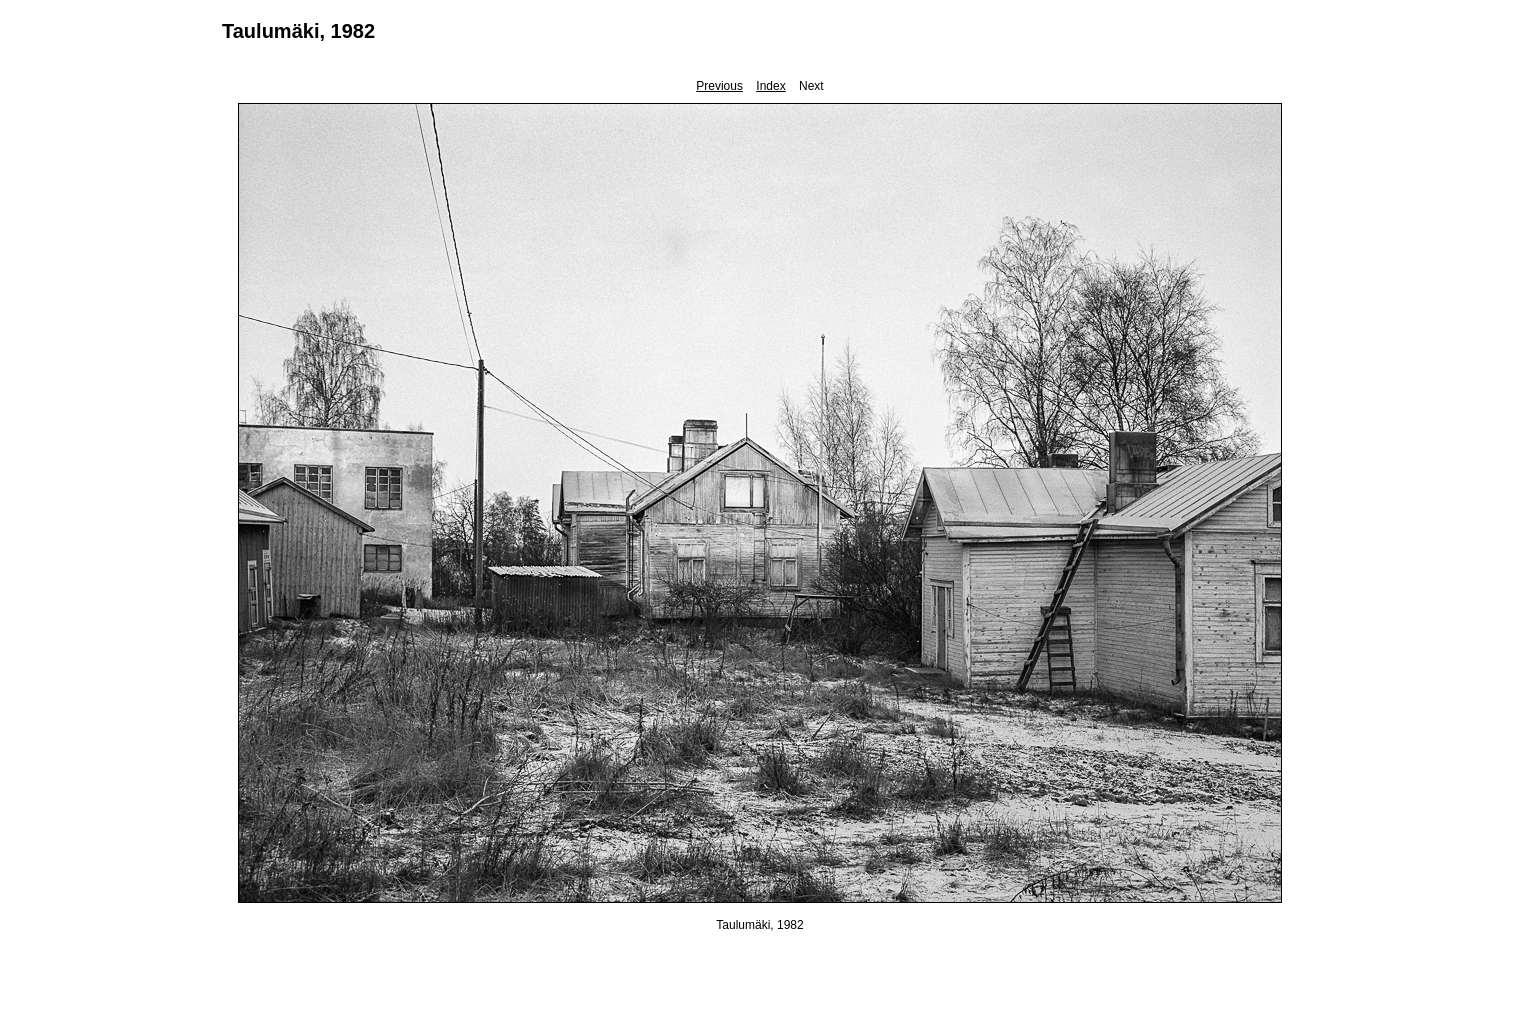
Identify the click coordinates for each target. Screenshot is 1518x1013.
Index (770, 86)
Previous (719, 86)
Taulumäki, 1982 (298, 31)
